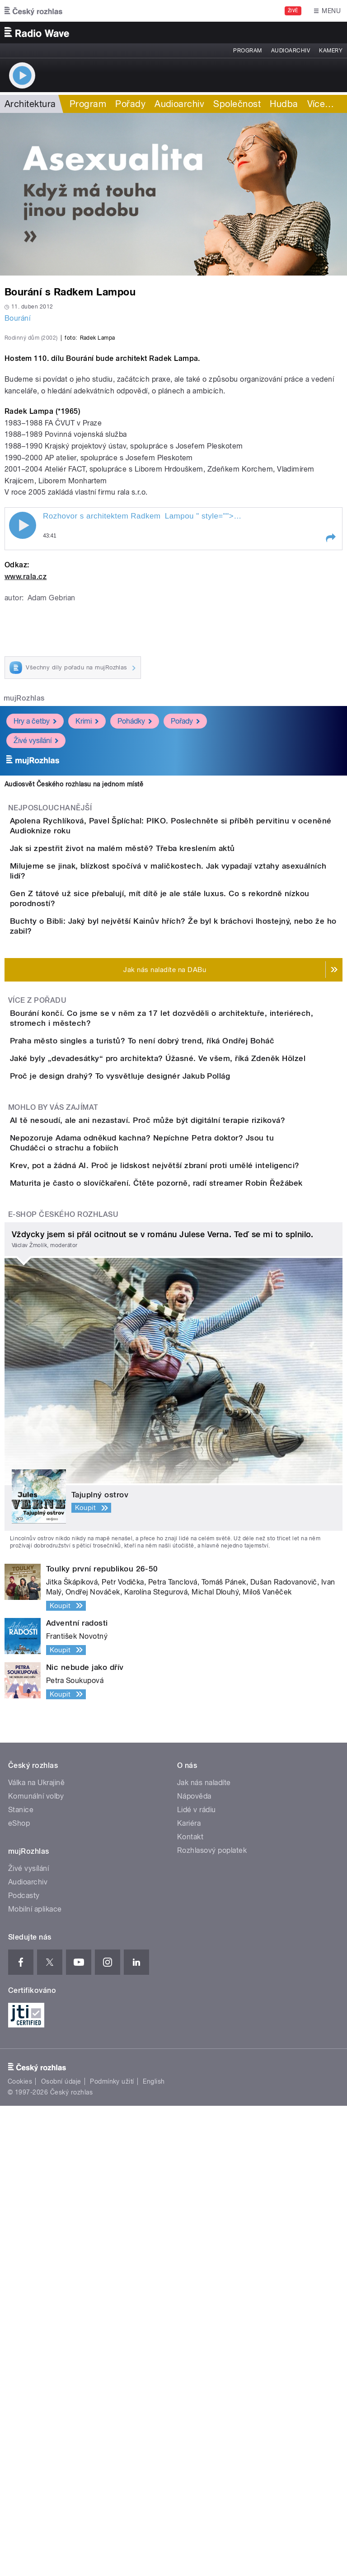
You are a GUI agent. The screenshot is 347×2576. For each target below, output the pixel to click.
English (153, 2551)
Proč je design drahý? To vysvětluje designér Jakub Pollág (156, 1427)
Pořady (130, 103)
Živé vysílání (36, 935)
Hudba (284, 103)
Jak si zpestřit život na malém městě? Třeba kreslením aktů (158, 1059)
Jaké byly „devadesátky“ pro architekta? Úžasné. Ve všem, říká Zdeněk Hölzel (194, 1384)
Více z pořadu (37, 1284)
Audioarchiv (290, 50)
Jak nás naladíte (204, 2253)
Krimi (86, 916)
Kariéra (189, 2293)
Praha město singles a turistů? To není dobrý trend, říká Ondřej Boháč (178, 1340)
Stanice (20, 2280)
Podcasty (24, 2365)
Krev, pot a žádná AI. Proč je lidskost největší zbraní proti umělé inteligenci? (191, 1584)
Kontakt (190, 2307)
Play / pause (22, 720)
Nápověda (194, 2266)
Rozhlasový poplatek (212, 2320)
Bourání (17, 318)
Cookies (20, 2551)
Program (247, 50)
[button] (330, 733)
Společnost (237, 103)
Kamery (330, 50)
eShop (19, 2293)
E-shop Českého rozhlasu (63, 1684)
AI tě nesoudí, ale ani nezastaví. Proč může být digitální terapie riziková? (183, 1497)
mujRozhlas (24, 893)
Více (320, 103)
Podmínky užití (112, 2551)
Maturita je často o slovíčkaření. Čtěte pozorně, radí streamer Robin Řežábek (192, 1627)
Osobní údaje (61, 2551)
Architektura (30, 103)
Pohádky (134, 916)
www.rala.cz (26, 771)
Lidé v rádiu (196, 2280)
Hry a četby (35, 916)
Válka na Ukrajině (36, 2253)
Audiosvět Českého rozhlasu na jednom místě (74, 979)
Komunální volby (36, 2266)
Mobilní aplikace (35, 2379)
